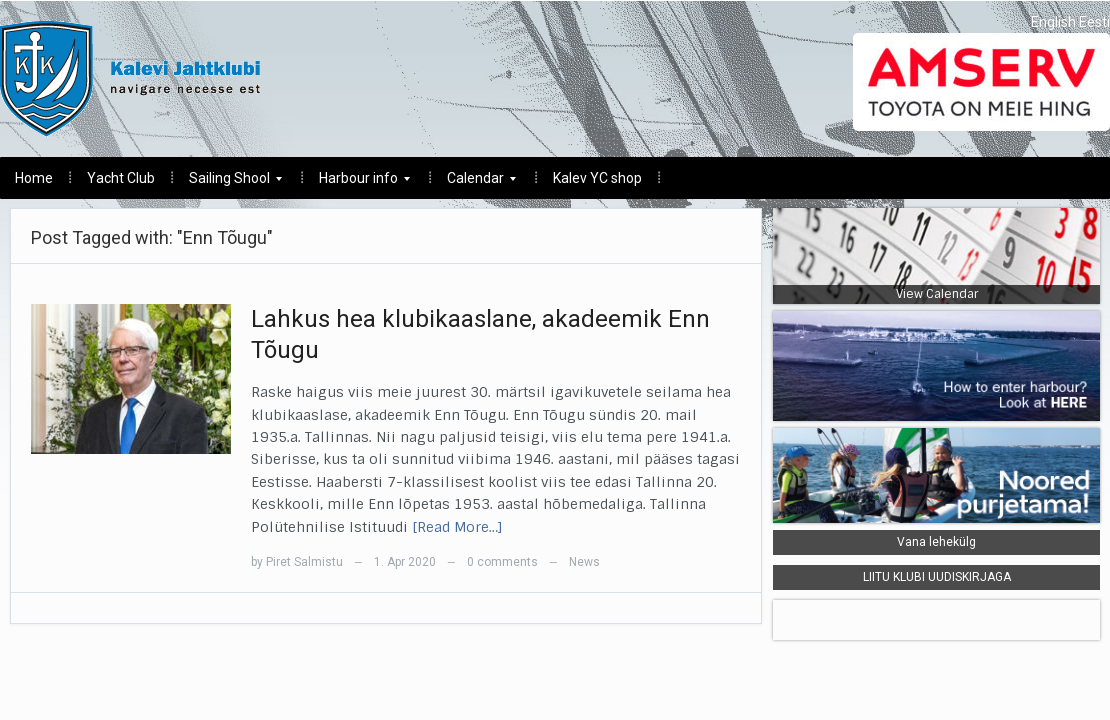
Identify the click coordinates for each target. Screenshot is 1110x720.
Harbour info (357, 183)
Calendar (474, 183)
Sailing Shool (228, 183)
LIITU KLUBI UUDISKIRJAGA (937, 577)
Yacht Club (121, 178)
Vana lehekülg (936, 542)
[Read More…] (457, 527)
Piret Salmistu (304, 562)
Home (34, 178)
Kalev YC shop (597, 178)
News (584, 562)
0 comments (502, 562)
